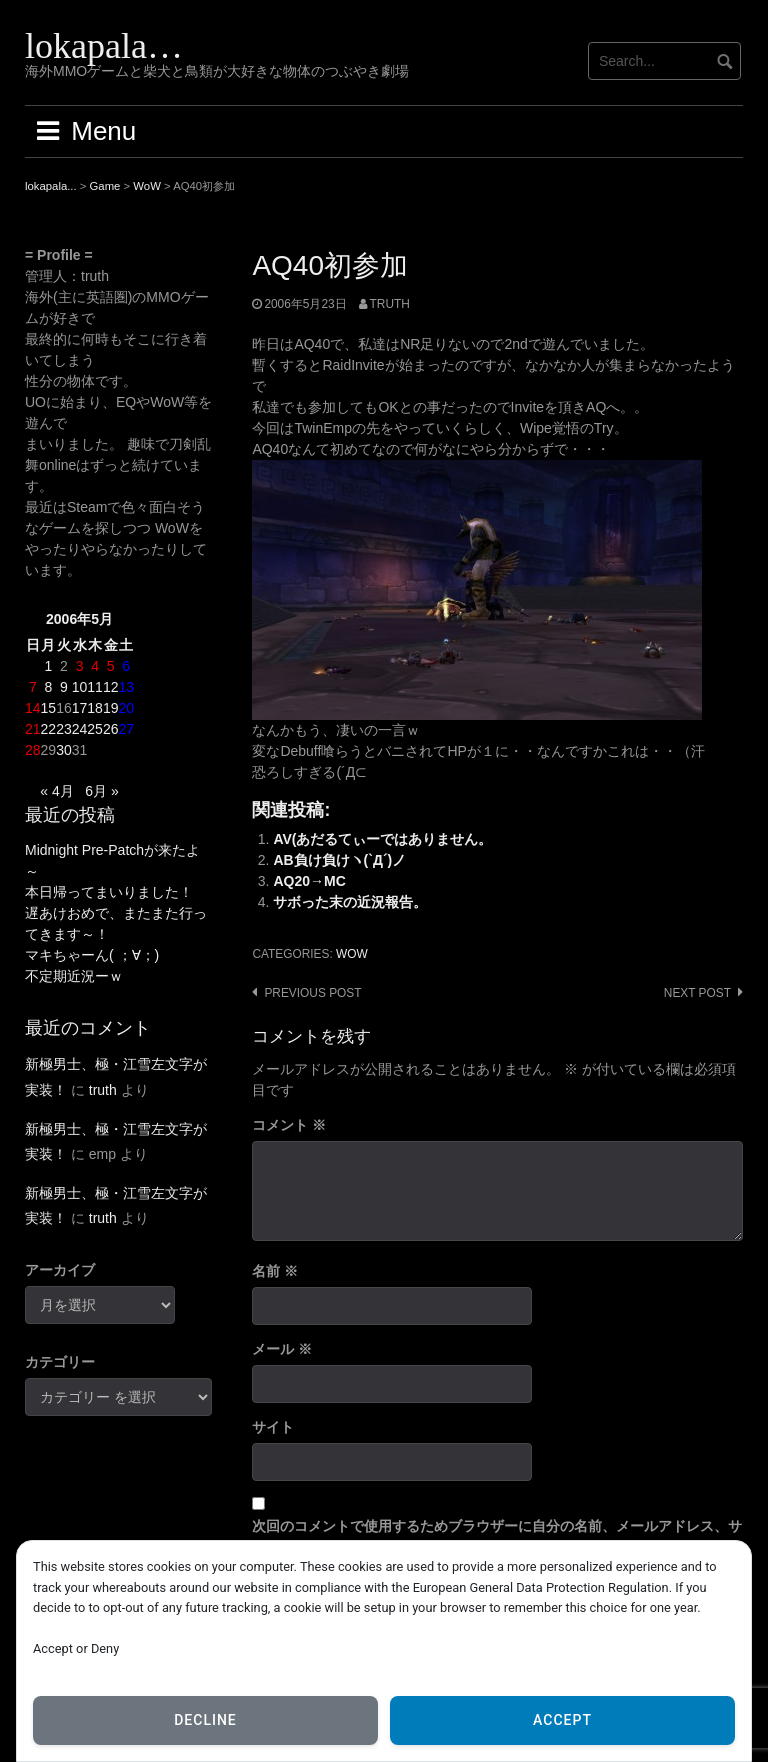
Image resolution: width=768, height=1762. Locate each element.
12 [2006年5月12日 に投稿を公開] (111, 687)
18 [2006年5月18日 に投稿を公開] (95, 708)
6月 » (101, 791)
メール (282, 1349)
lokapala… (104, 46)
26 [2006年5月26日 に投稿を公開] (111, 729)
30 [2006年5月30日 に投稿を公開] (64, 750)
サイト (273, 1427)
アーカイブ (60, 1270)
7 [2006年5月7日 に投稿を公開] (33, 687)
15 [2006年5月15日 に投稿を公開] (49, 708)
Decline (205, 1720)
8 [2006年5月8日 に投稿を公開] (48, 687)
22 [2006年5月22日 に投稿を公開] (49, 729)
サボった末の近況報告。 (350, 902)
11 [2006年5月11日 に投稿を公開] (95, 687)
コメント (289, 1125)
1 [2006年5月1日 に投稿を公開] (48, 666)
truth (390, 304)
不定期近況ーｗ (74, 976)
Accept (562, 1720)
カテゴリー (60, 1362)
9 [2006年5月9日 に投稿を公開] (64, 687)
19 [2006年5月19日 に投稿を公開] (111, 708)
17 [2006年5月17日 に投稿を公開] (80, 708)
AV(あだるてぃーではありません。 (382, 839)
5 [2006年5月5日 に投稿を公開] (111, 666)
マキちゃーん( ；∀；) (92, 955)
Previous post (312, 993)
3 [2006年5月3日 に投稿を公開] (80, 666)
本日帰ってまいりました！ (109, 892)
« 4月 (56, 791)
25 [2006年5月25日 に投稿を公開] (95, 729)
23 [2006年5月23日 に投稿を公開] (64, 729)
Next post (697, 993)
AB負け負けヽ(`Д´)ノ (339, 860)
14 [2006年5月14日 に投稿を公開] (33, 708)
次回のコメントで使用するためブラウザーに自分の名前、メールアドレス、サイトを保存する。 (497, 1536)
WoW (352, 954)
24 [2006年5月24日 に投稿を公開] (80, 729)
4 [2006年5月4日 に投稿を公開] (95, 666)
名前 (275, 1271)
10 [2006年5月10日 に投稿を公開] (80, 687)
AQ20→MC (309, 881)
